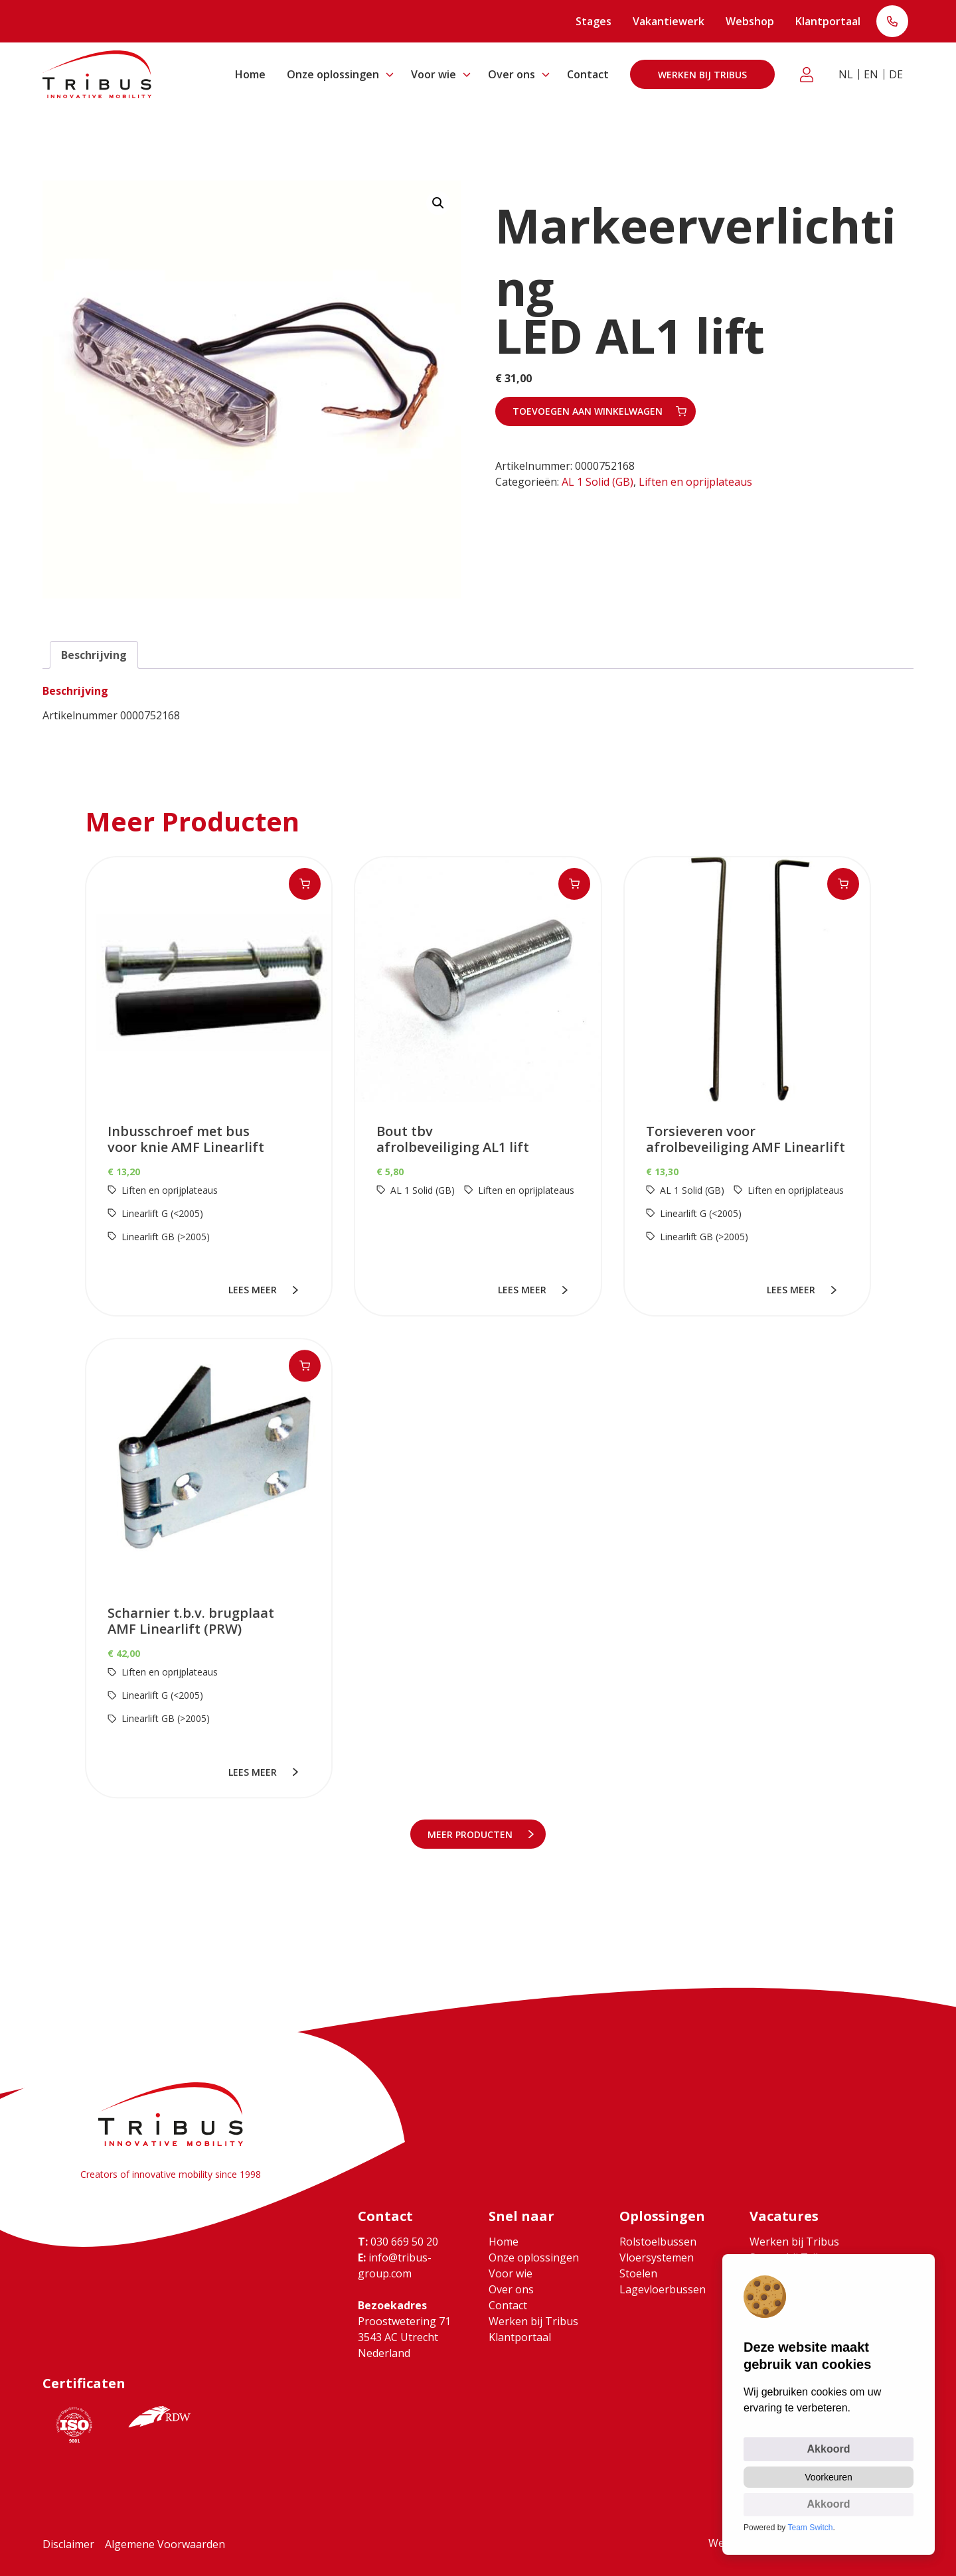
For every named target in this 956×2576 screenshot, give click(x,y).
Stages (593, 21)
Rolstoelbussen (657, 2241)
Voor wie (433, 74)
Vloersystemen (656, 2257)
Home (250, 74)
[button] (438, 203)
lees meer (254, 1289)
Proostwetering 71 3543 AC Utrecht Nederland (404, 2337)
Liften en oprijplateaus (695, 481)
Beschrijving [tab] (94, 655)
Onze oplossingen (333, 74)
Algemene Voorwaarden (165, 2544)
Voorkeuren (828, 2477)
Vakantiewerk (668, 21)
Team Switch (810, 2527)
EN (871, 74)
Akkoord (828, 2449)
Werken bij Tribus (702, 74)
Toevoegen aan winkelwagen (588, 411)
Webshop (750, 21)
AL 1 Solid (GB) (597, 481)
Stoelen (638, 2273)
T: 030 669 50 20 (892, 22)
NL (845, 74)
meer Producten (472, 1834)
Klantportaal (827, 21)
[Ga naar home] (96, 74)
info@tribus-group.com (395, 2265)
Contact (588, 74)
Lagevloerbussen (662, 2289)
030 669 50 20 (398, 2241)
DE (896, 74)
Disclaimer (68, 2544)
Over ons (511, 74)
